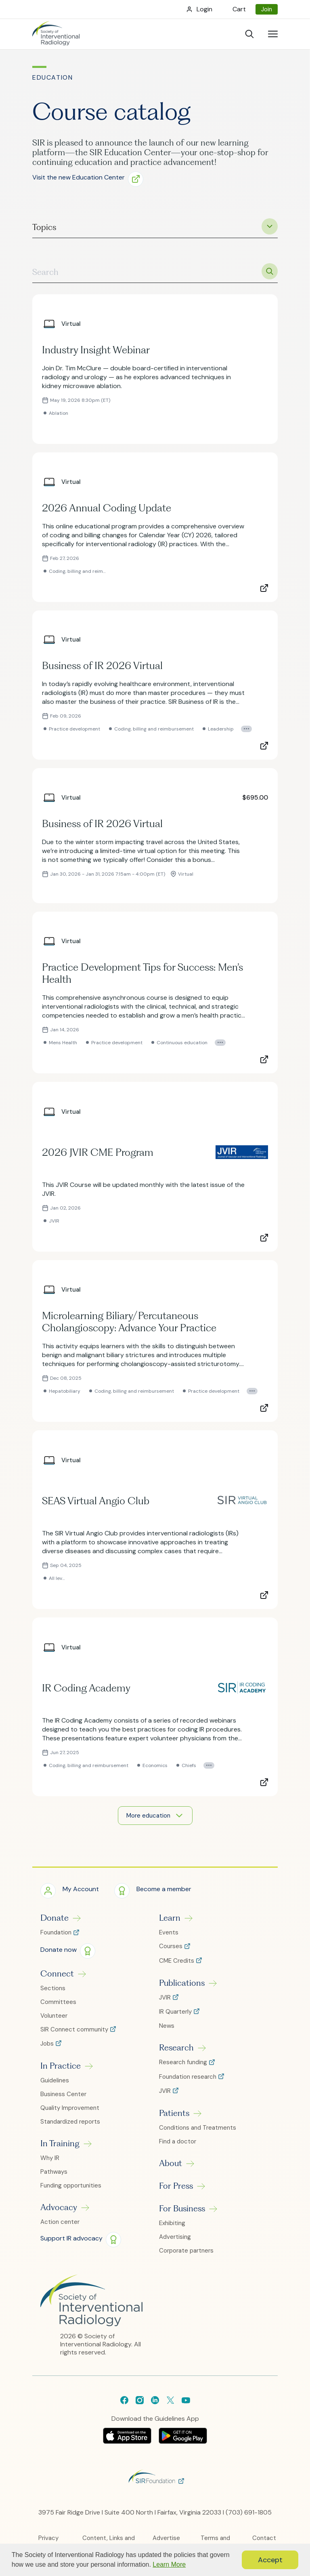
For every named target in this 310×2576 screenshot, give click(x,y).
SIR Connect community (75, 2035)
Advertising (175, 2242)
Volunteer (53, 2021)
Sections (52, 1993)
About (170, 2169)
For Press (176, 2191)
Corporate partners (186, 2256)
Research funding (184, 2068)
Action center (60, 2227)
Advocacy (58, 2213)
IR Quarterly (176, 2017)
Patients (174, 2119)
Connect (57, 1979)
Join (266, 9)
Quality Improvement (69, 2113)
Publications (182, 1988)
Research (176, 2053)
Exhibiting (172, 2228)
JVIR (165, 2003)
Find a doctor (177, 2147)
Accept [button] (270, 2560)
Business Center (63, 2099)
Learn (169, 1923)
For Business (182, 2214)
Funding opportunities (70, 2191)
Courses (171, 1952)
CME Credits (177, 1966)
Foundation (56, 1938)
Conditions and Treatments (197, 2133)
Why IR (49, 2163)
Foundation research (188, 2082)
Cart (239, 9)
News (166, 2031)
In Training (60, 2149)
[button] (90, 178)
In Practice (60, 2071)
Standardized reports (70, 2127)
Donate (54, 1923)
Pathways (53, 2177)
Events (168, 1938)
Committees (58, 2007)
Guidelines (54, 2086)
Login (204, 9)
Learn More (169, 2564)
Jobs (47, 2049)
